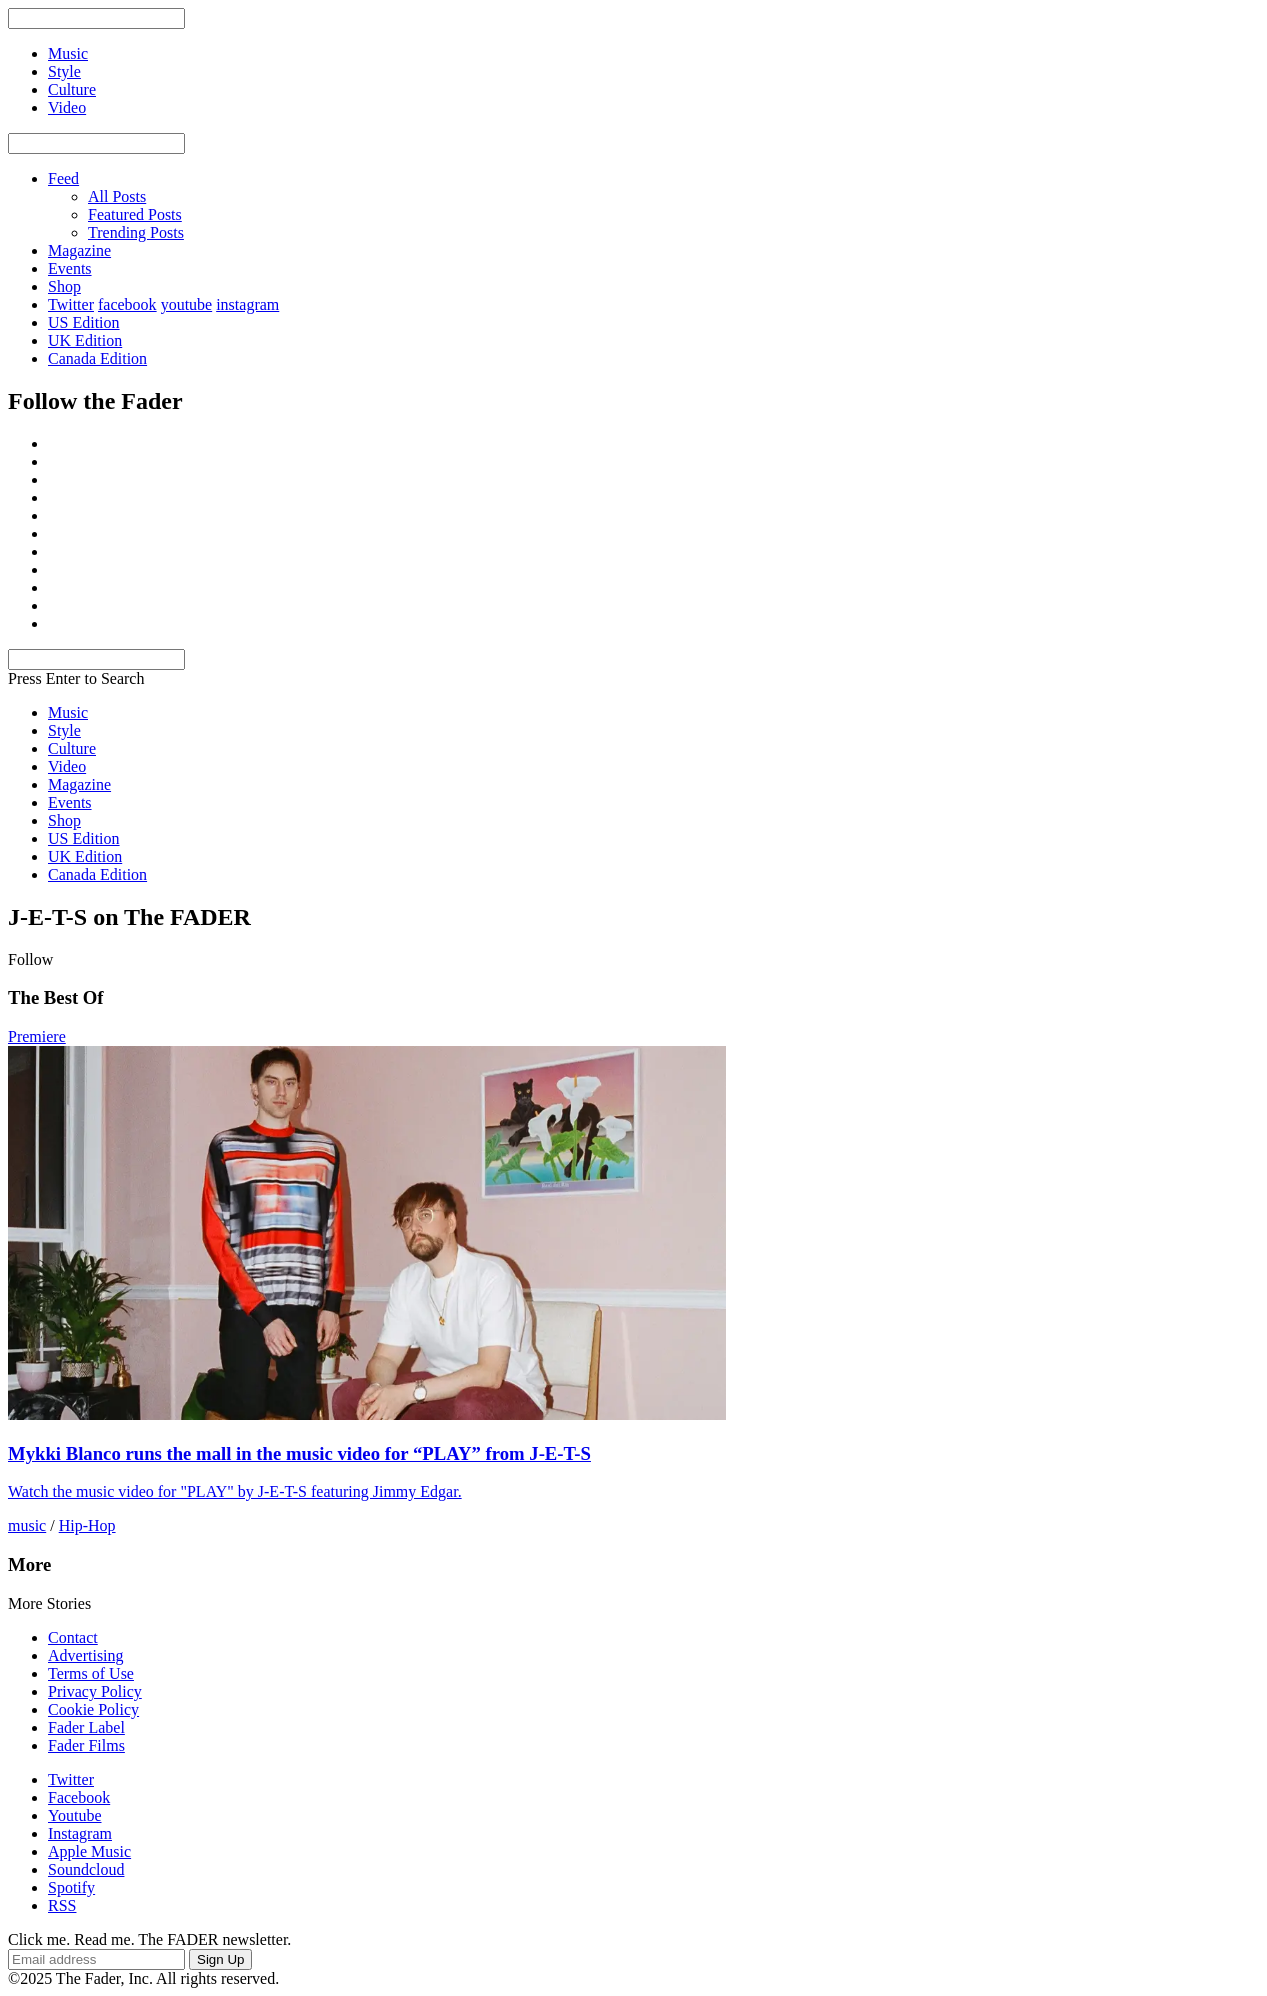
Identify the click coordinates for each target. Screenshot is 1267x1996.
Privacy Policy (95, 1691)
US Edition (84, 322)
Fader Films (86, 1745)
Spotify (71, 1887)
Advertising (86, 1655)
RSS (62, 1905)
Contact (73, 1637)
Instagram (80, 1833)
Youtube (75, 1815)
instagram (247, 304)
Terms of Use (91, 1673)
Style (64, 730)
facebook (127, 304)
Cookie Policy (93, 1709)
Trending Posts (136, 232)
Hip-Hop (87, 1525)
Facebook (79, 1797)
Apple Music (89, 1851)
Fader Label (86, 1727)
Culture (72, 748)
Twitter (71, 304)
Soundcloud (86, 1869)
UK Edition (85, 340)
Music (68, 712)
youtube (187, 304)
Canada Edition (97, 358)
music (27, 1525)
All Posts (117, 196)
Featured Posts (135, 214)
